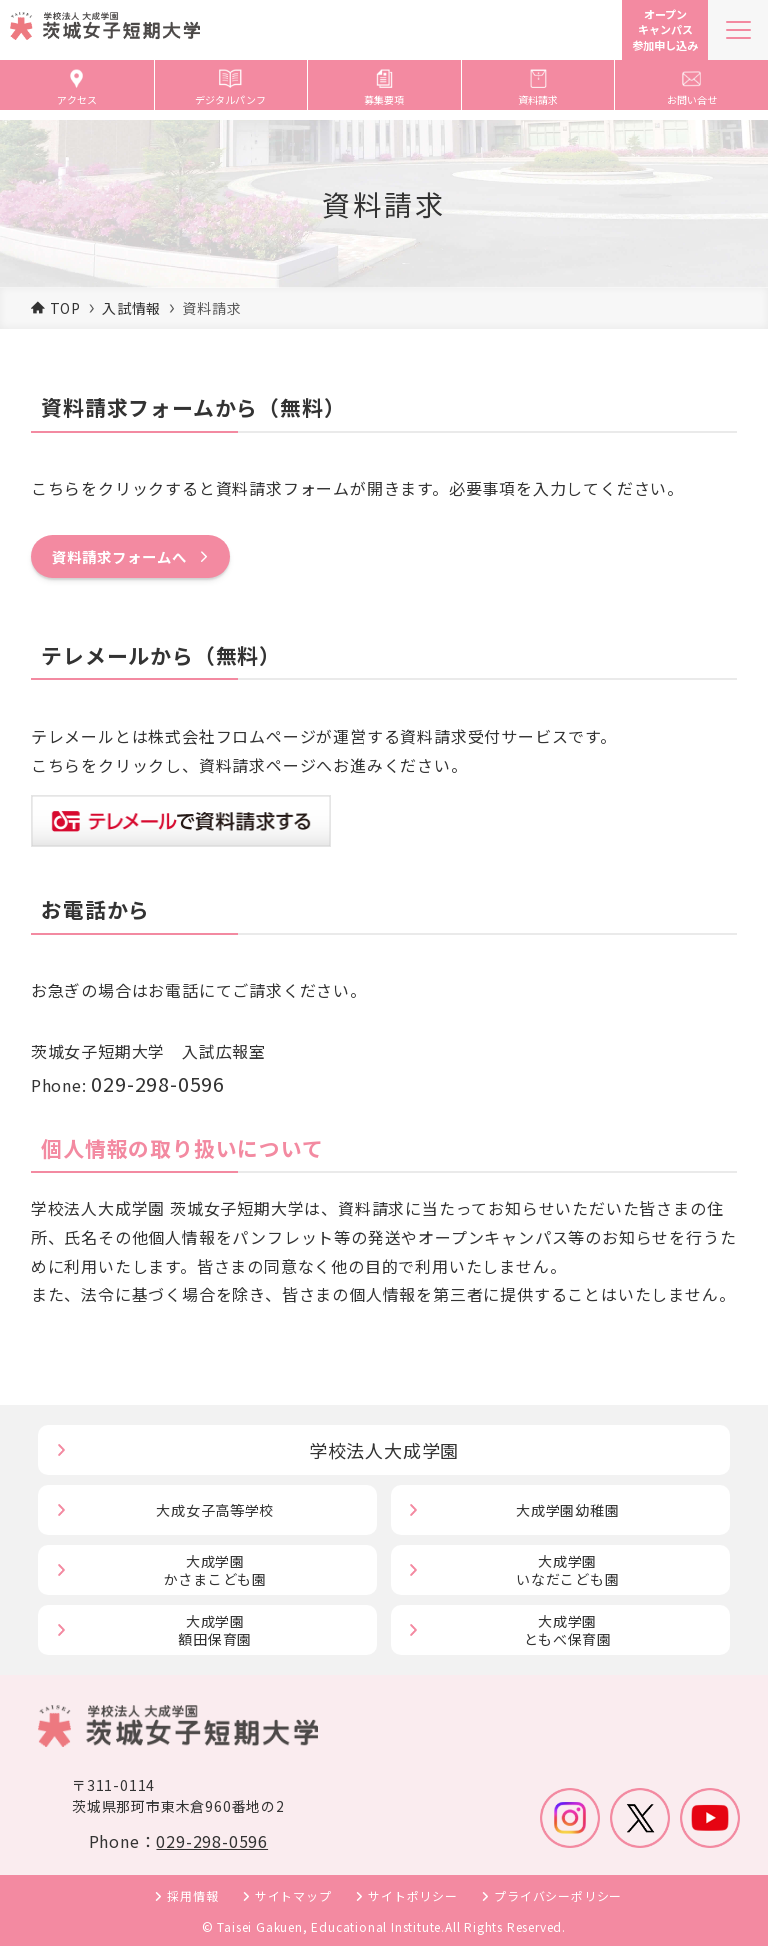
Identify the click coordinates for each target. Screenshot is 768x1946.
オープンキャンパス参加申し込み (665, 29)
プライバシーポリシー (558, 1895)
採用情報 (192, 1895)
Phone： (178, 1841)
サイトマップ (293, 1895)
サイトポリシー (413, 1895)
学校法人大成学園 (384, 1450)
